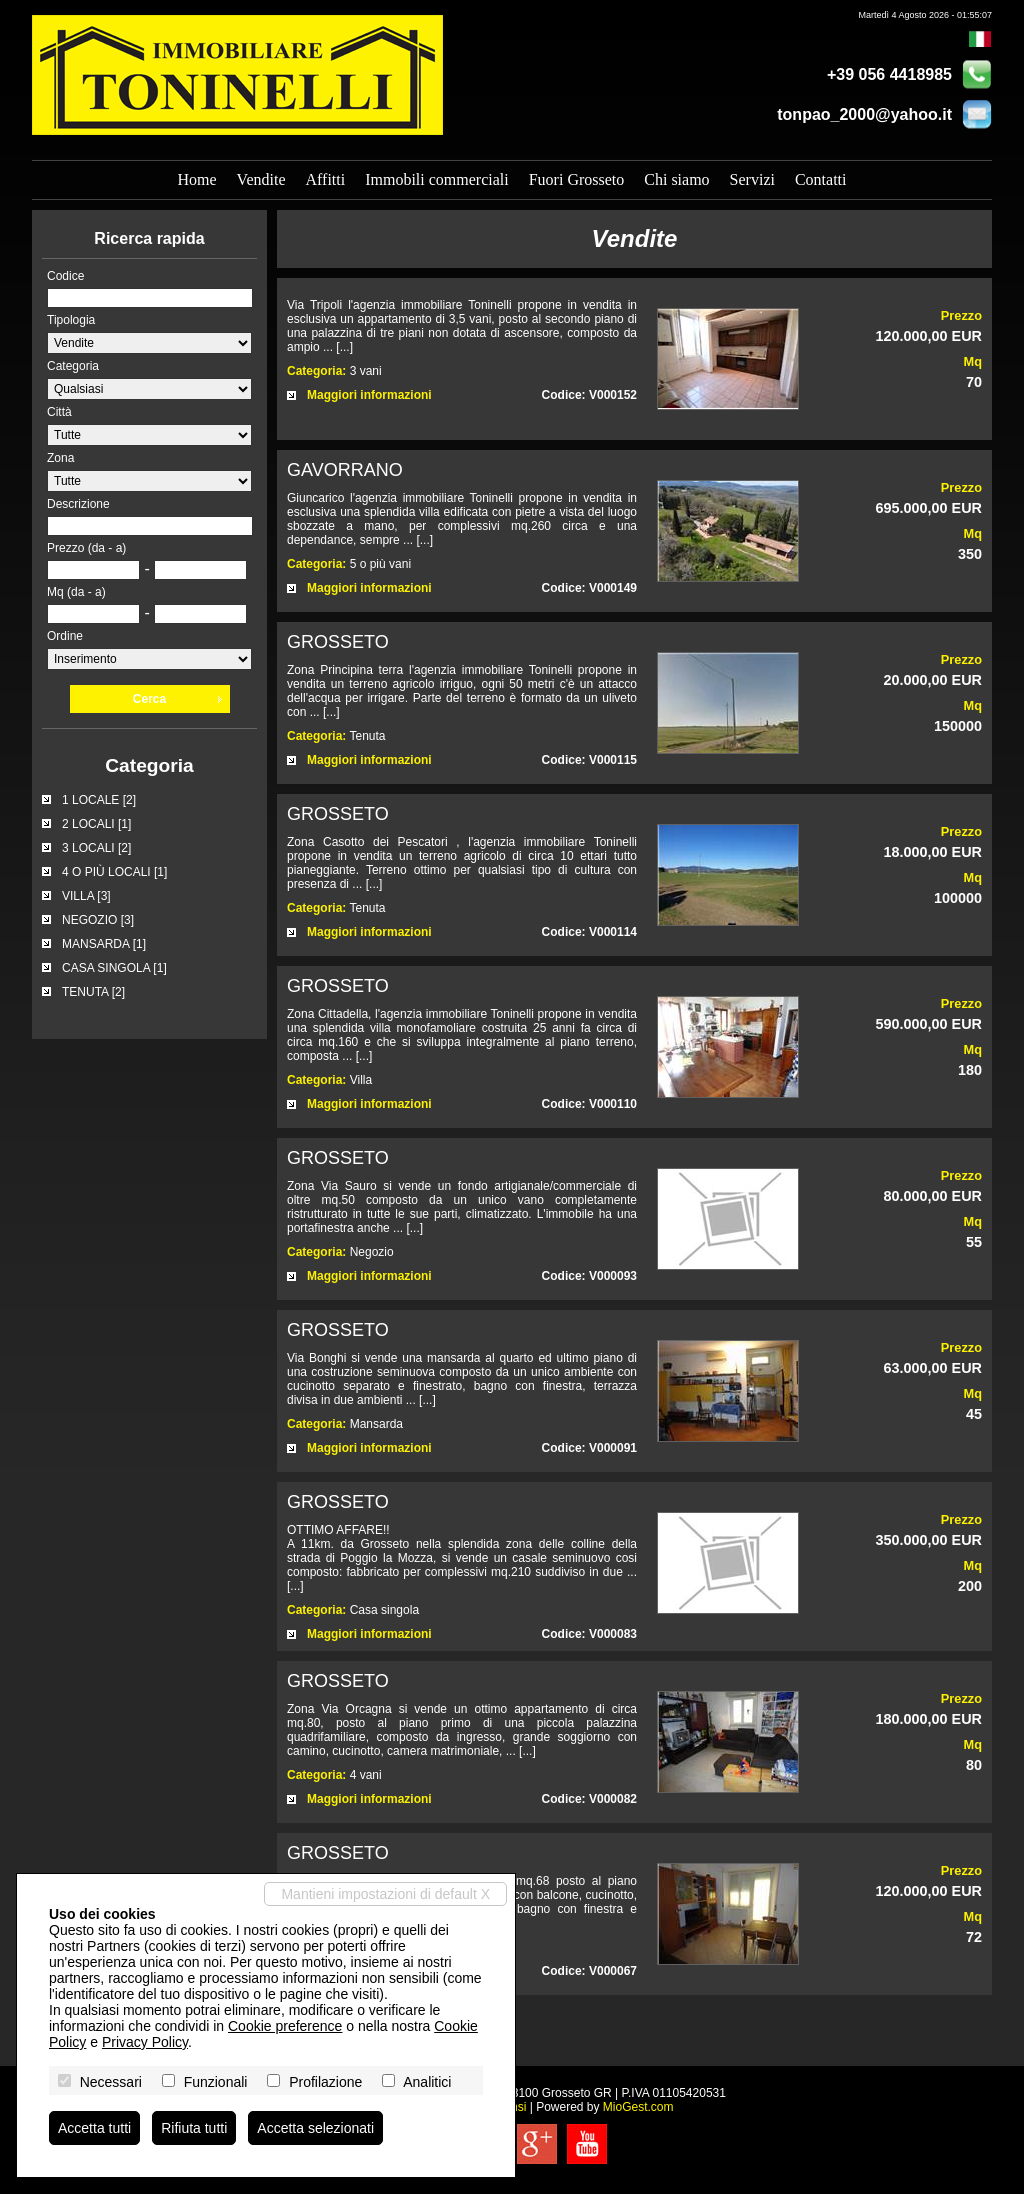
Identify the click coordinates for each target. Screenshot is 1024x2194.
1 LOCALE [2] (99, 800)
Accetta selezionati (315, 2128)
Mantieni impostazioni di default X (385, 1894)
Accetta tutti (94, 2128)
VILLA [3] (86, 896)
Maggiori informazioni (369, 395)
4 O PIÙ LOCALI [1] (114, 872)
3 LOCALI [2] (96, 848)
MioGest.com (638, 2107)
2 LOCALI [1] (96, 824)
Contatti (821, 179)
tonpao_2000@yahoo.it (864, 114)
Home (197, 179)
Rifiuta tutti (194, 2128)
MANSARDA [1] (104, 944)
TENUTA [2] (93, 992)
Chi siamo (676, 179)
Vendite (261, 179)
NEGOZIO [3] (98, 920)
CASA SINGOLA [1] (114, 968)
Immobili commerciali (437, 179)
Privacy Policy (145, 2042)
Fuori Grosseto (577, 179)
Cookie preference (285, 2026)
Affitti (325, 179)
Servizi (752, 179)
